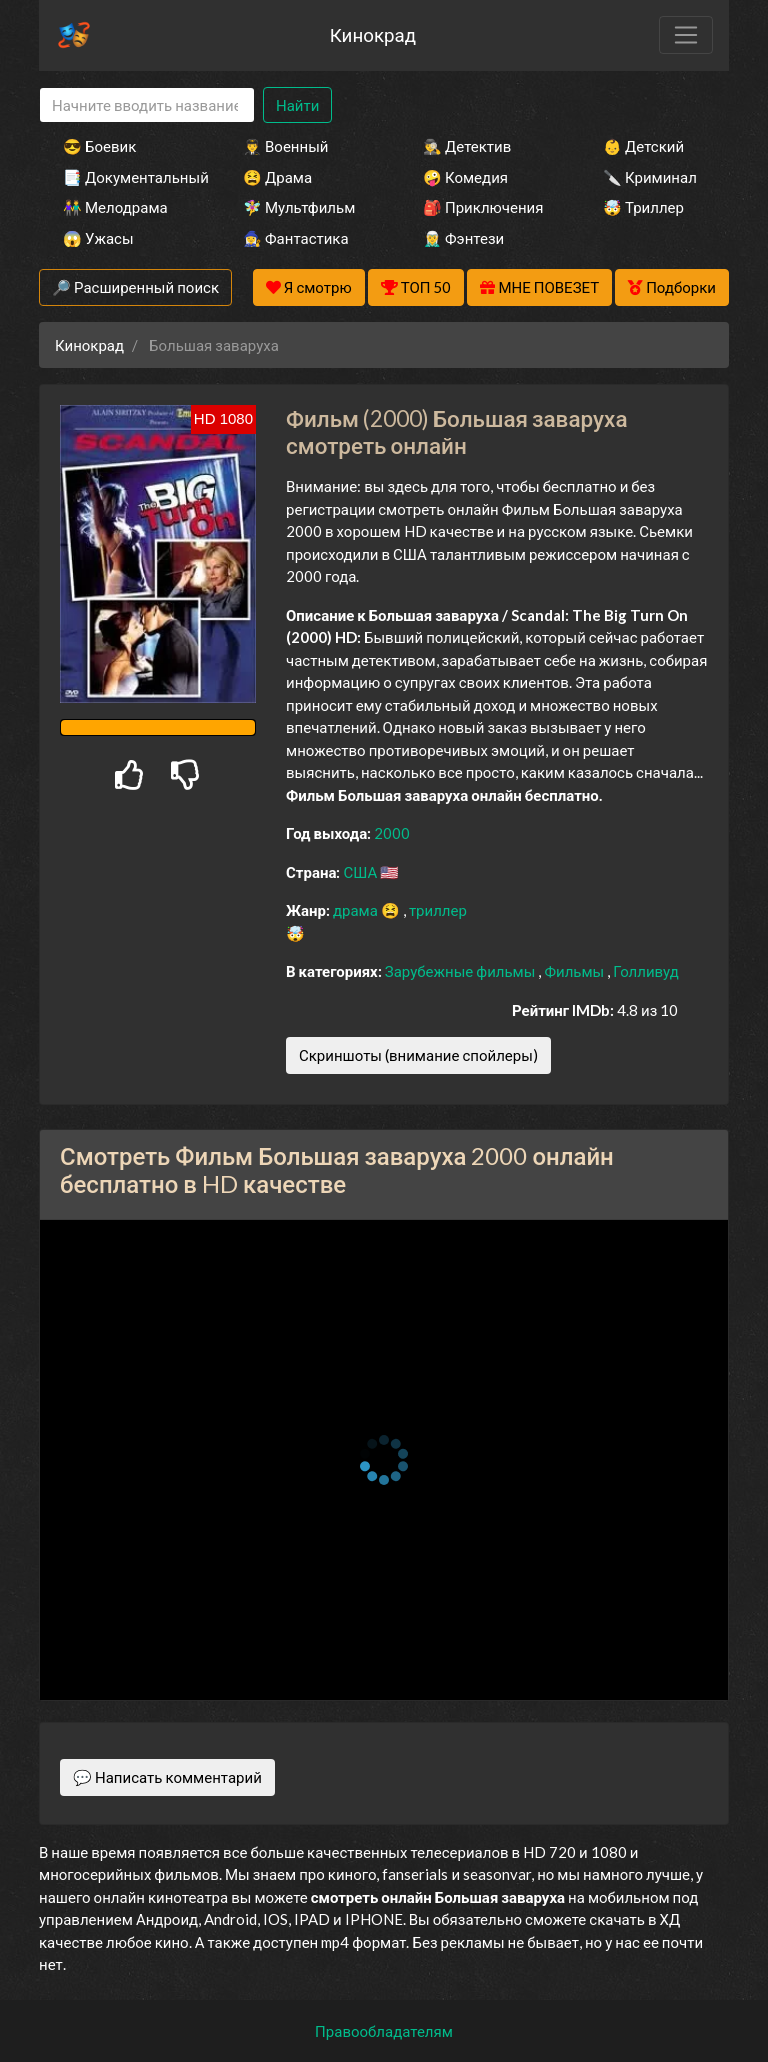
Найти (297, 105)
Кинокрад (373, 34)
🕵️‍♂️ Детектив (467, 146)
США (361, 872)
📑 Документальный (126, 177)
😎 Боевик (99, 146)
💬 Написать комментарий (167, 1777)
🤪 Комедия (465, 177)
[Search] (147, 105)
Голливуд (646, 971)
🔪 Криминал (650, 177)
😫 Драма (277, 177)
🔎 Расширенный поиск (135, 287)
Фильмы (575, 971)
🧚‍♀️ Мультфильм (299, 207)
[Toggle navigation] (686, 35)
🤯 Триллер (643, 207)
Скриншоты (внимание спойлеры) (418, 1055)
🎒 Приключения (483, 207)
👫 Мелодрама (115, 207)
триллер (438, 910)
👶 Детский (643, 146)
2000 (392, 833)
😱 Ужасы (98, 238)
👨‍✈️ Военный (285, 146)
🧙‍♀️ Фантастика (296, 238)
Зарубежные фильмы (462, 971)
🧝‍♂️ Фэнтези (463, 238)
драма (357, 910)
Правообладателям (384, 2031)
